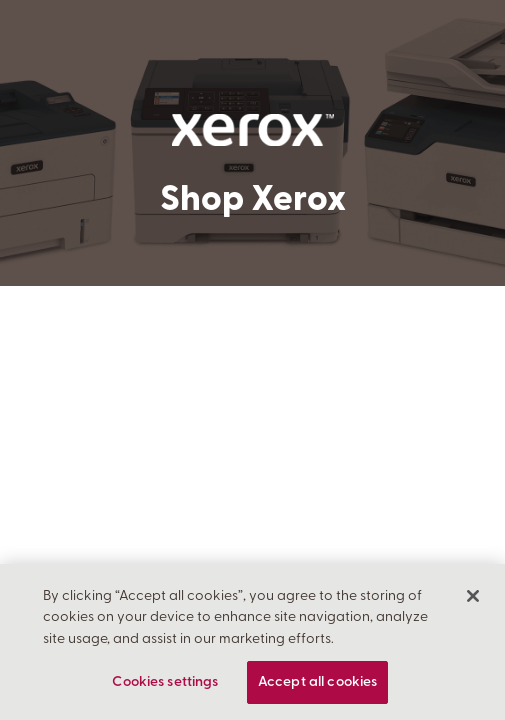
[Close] (473, 596)
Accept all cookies (318, 682)
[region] (252, 642)
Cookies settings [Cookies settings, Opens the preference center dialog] (165, 682)
